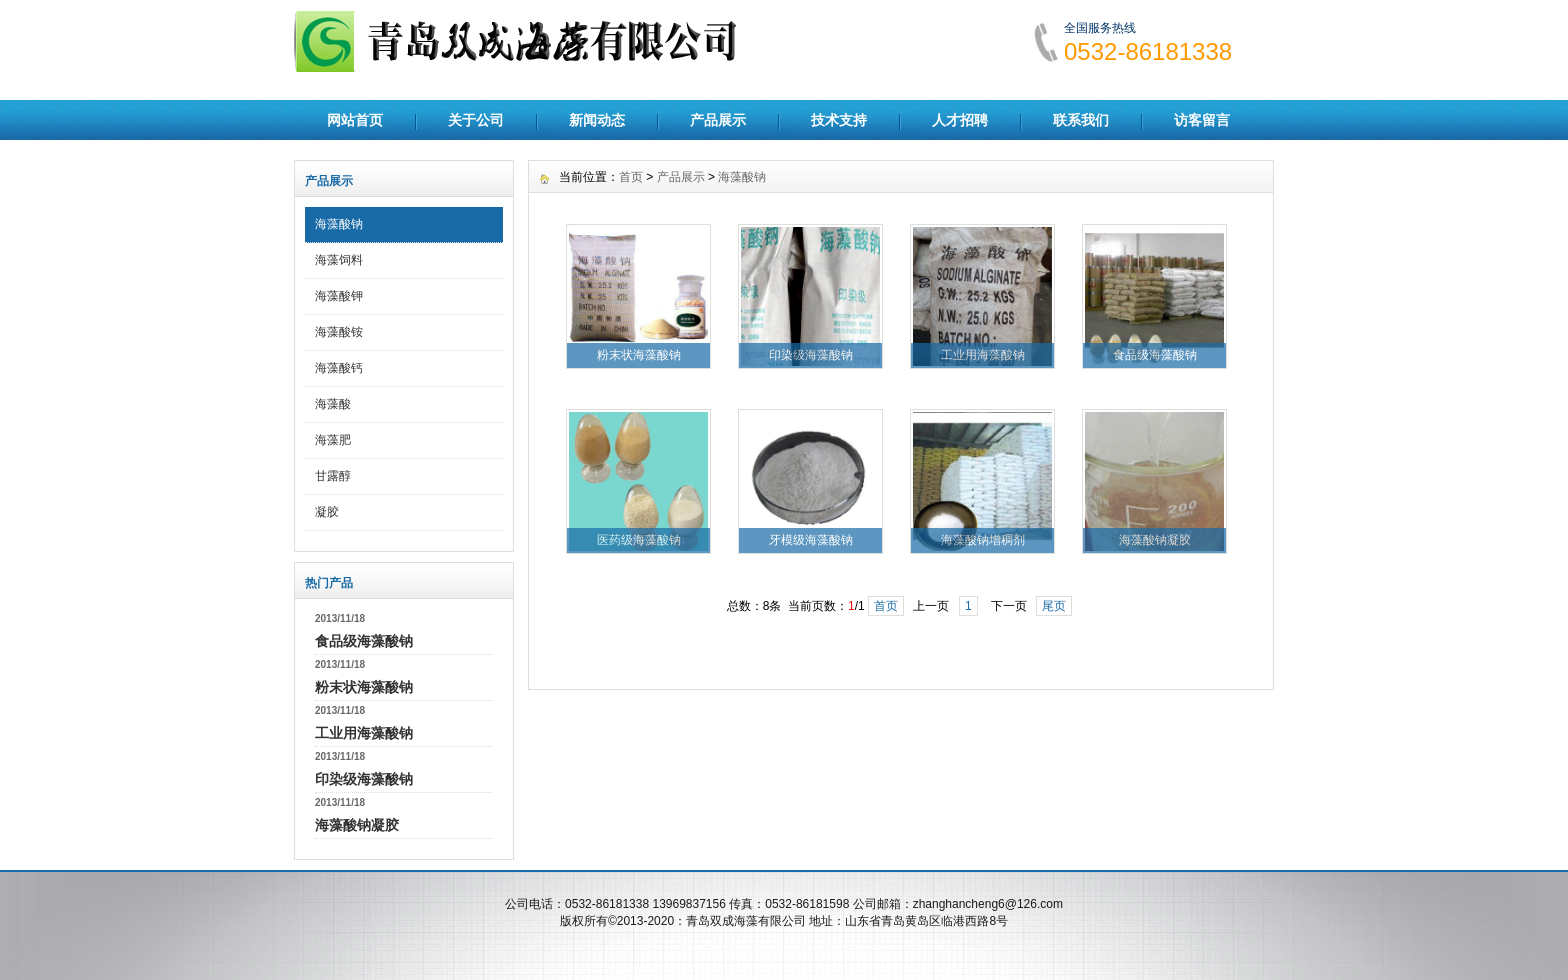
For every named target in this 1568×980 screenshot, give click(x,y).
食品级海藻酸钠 (364, 641)
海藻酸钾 (339, 296)
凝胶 (327, 512)
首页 (631, 177)
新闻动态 (597, 120)
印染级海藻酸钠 (364, 779)
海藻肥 (333, 440)
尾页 (1054, 606)
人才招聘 (960, 120)
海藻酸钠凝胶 (357, 825)
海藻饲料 (339, 260)
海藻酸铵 (339, 332)
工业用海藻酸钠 (364, 733)
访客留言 (1202, 120)
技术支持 (839, 120)
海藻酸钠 (339, 224)
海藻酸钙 (339, 368)
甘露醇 (333, 476)
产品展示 (718, 120)
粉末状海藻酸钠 (364, 687)
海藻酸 (333, 404)
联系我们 (1081, 120)
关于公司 (476, 120)
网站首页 (355, 120)
